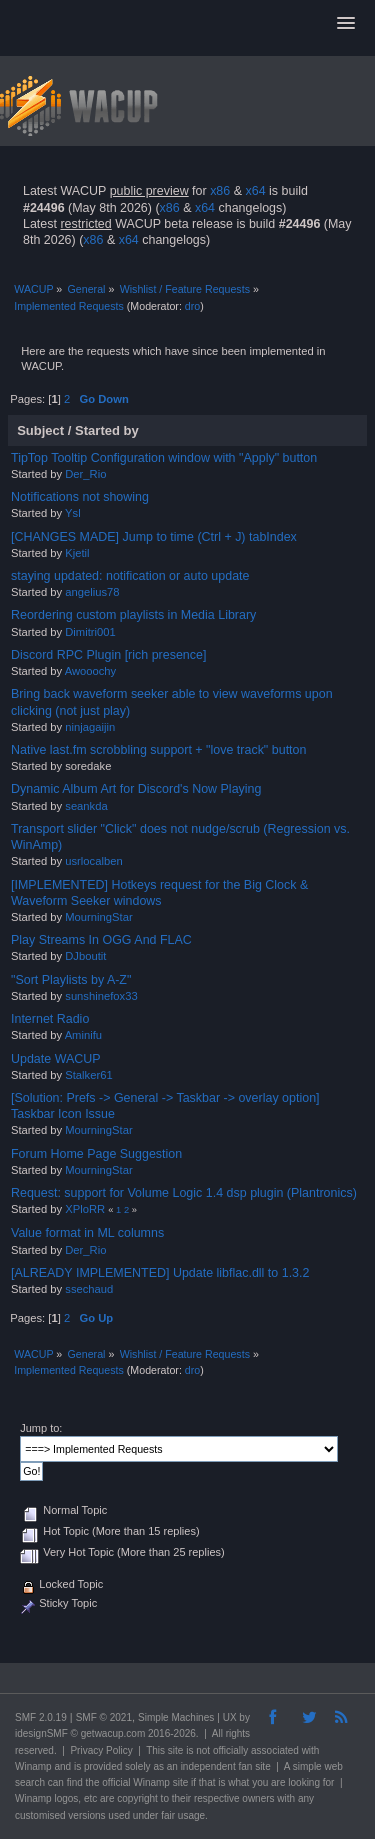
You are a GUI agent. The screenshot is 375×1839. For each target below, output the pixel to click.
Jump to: (41, 1428)
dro (192, 306)
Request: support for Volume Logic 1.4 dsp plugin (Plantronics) (184, 1193)
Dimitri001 (90, 632)
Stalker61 (88, 1075)
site (176, 1750)
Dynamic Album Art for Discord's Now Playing (136, 789)
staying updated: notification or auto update (130, 576)
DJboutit (85, 956)
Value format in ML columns (87, 1233)
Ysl (73, 513)
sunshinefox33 (101, 996)
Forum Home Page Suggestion (96, 1154)
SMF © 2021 (104, 1717)
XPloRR (85, 1209)
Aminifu (83, 1035)
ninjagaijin (90, 727)
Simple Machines (176, 1717)
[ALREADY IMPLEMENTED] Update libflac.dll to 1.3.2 (160, 1273)
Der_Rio (85, 474)
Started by (107, 430)
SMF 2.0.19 (41, 1717)
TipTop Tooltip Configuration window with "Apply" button (164, 458)
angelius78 (92, 592)
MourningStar (98, 917)
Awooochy (91, 671)
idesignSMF (41, 1733)
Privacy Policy (101, 1750)
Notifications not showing (80, 497)
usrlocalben (93, 861)
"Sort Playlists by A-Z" (71, 980)
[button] (346, 24)
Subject (40, 430)
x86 (220, 191)
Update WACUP (56, 1059)
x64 (255, 191)
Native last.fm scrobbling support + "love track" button (158, 750)
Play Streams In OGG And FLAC (101, 940)
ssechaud (89, 1289)
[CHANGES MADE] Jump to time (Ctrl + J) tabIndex (154, 537)
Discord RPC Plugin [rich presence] (108, 655)
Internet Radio (50, 1019)
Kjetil (77, 553)
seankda (86, 806)
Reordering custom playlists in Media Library (133, 615)
